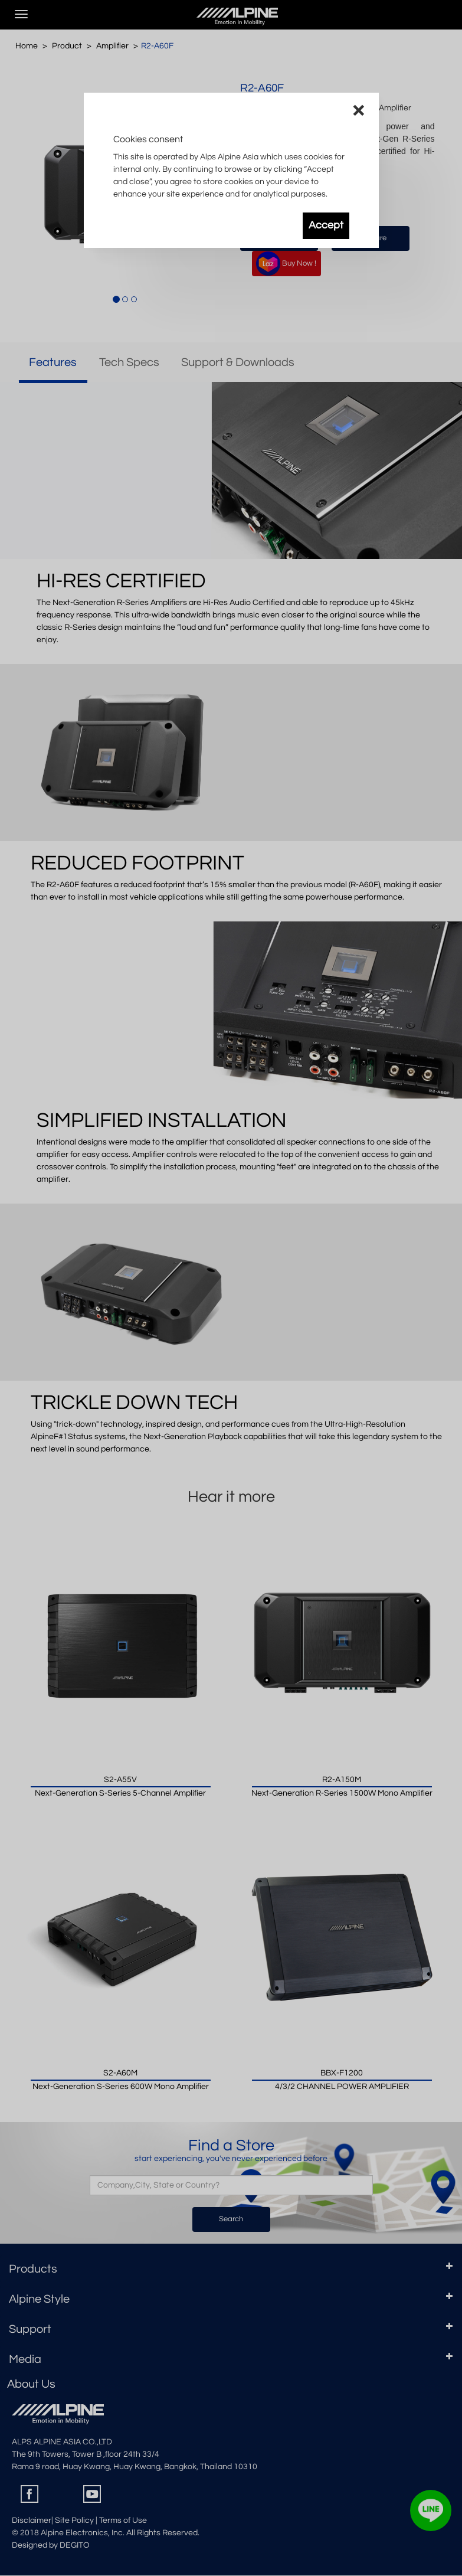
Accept (326, 225)
